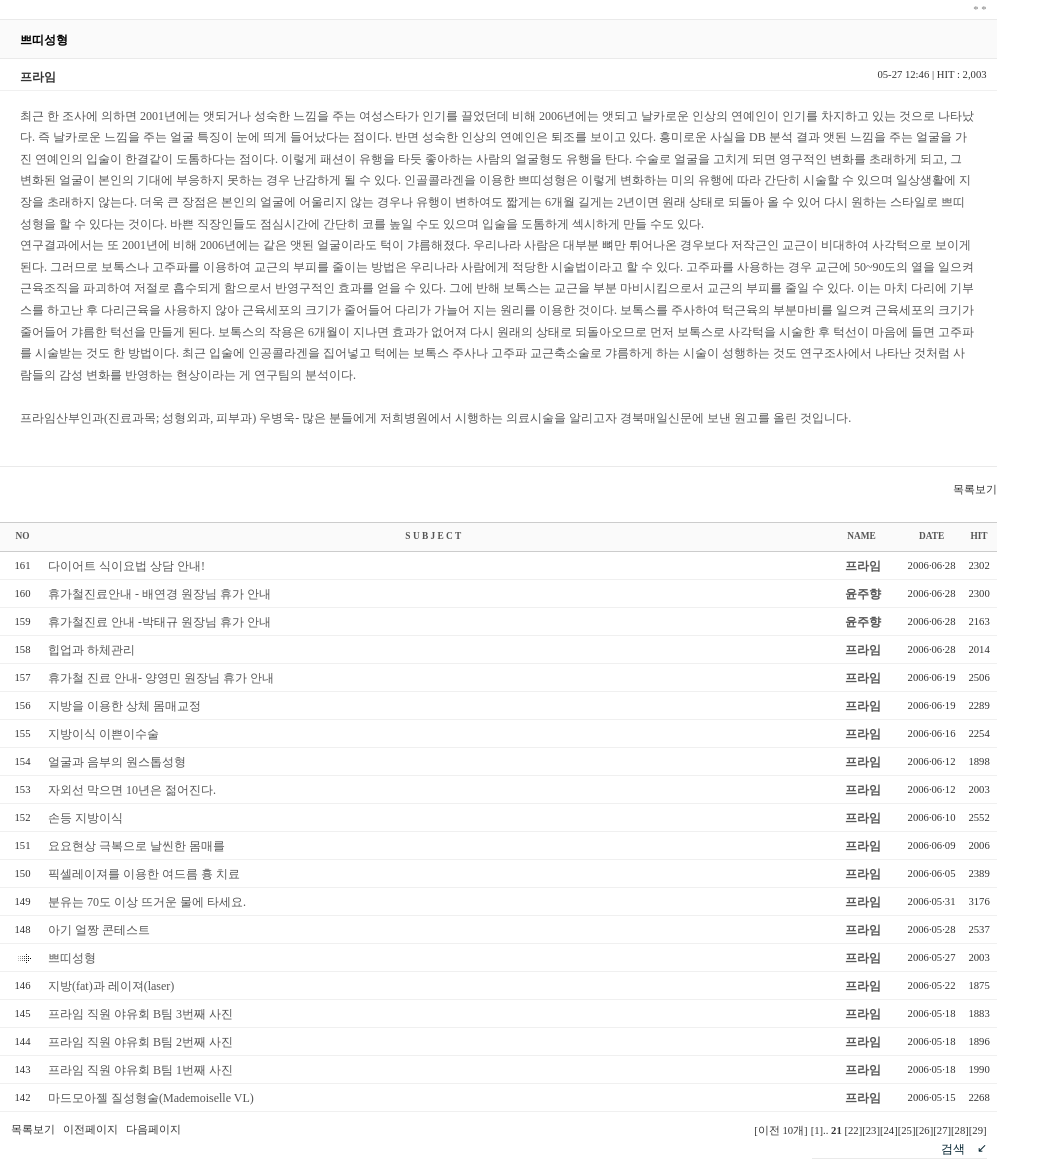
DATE (931, 536)
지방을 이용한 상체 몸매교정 (124, 706)
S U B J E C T (433, 536)
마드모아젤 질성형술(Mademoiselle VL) (151, 1098)
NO (23, 536)
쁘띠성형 (72, 958)
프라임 (863, 566)
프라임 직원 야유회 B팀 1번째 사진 (140, 1070)
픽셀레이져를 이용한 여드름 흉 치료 (144, 874)
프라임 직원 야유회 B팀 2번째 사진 (140, 1042)
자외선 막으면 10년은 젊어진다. (132, 790)
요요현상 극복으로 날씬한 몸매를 (136, 846)
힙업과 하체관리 (91, 650)
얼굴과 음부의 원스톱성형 (117, 762)
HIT (978, 536)
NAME (861, 536)
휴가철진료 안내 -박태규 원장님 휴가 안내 (159, 622)
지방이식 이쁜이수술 (103, 734)
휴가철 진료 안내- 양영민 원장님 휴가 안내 (161, 678)
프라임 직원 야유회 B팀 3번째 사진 (140, 1014)
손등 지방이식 (85, 818)
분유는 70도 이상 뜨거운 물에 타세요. (147, 902)
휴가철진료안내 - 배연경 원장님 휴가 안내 (159, 594)
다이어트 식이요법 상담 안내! (126, 566)
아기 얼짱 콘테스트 (99, 930)
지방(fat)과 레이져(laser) (111, 986)
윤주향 (863, 594)
